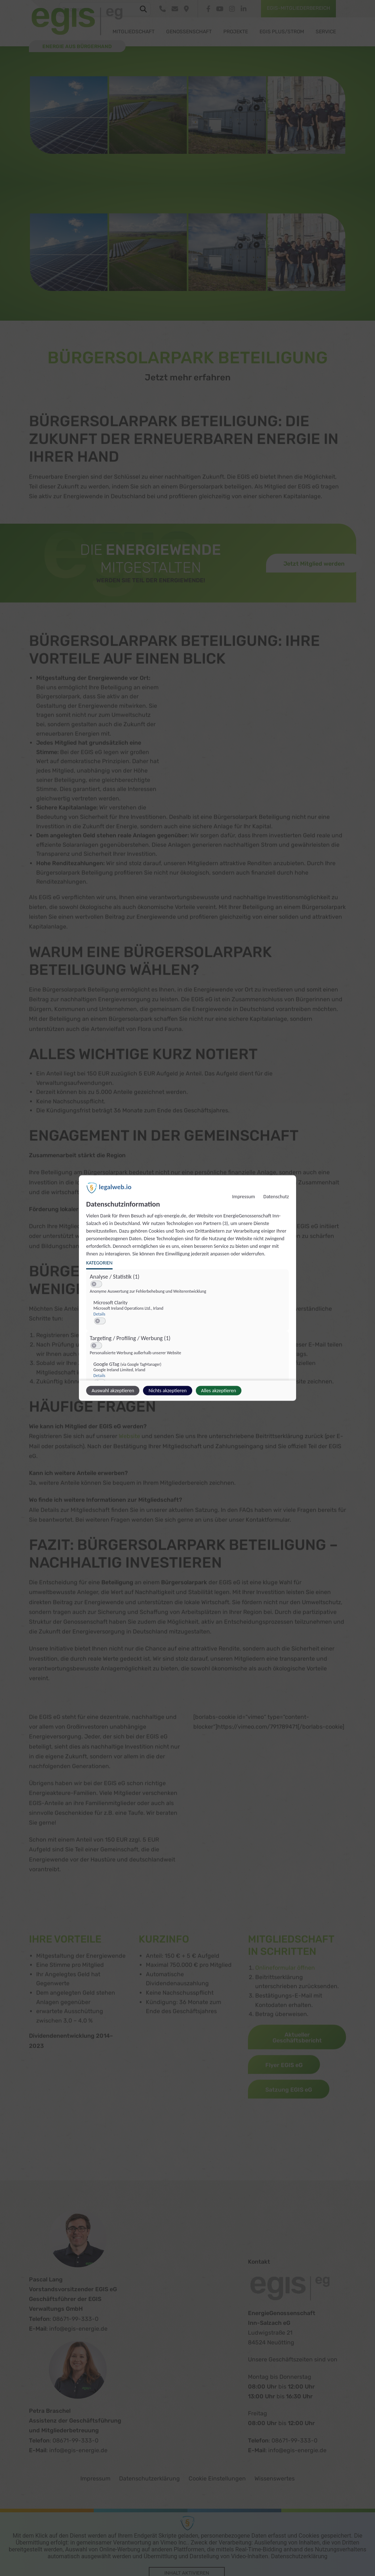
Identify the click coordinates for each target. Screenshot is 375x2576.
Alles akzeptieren (218, 1391)
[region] (188, 1342)
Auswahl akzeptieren (113, 1391)
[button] (94, 1284)
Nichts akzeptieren (167, 1391)
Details (99, 1314)
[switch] (96, 1284)
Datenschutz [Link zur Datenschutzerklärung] (276, 1197)
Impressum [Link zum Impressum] (243, 1197)
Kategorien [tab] (99, 1263)
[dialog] (187, 1288)
